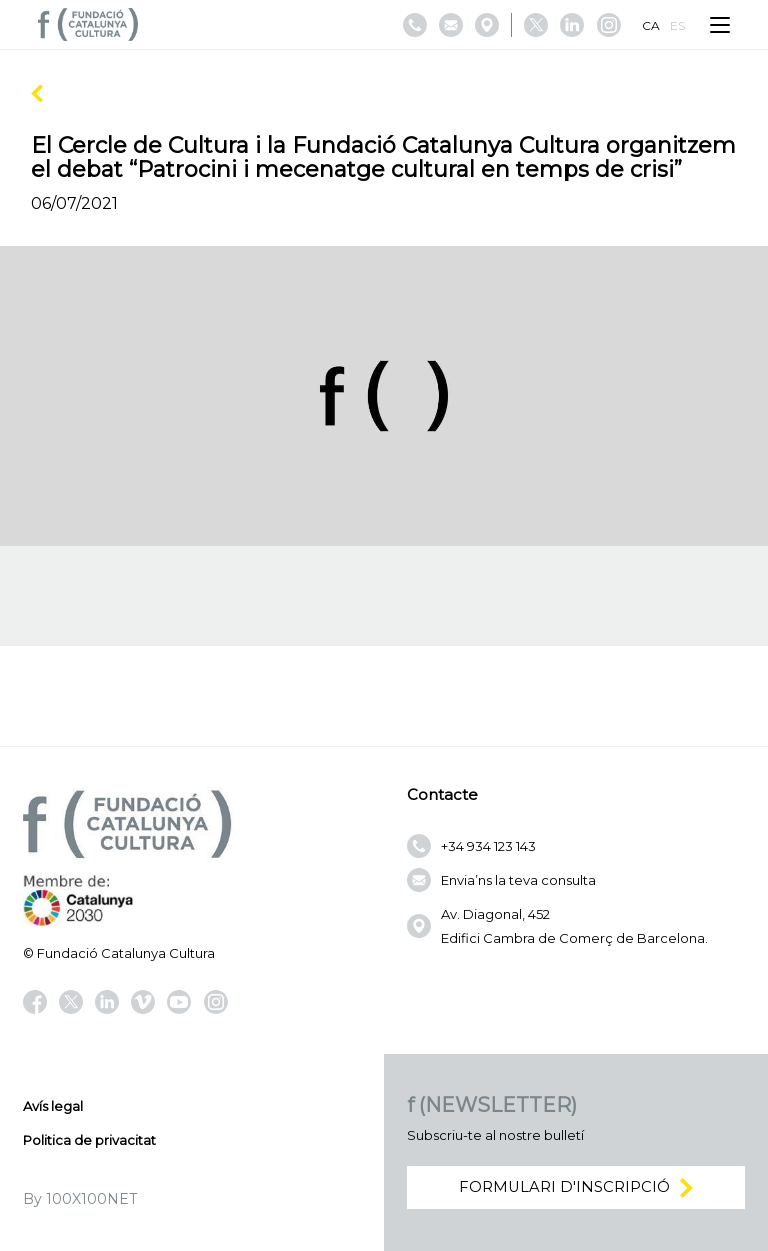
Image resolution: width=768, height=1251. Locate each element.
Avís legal (53, 1106)
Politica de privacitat (89, 1140)
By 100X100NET (80, 1199)
